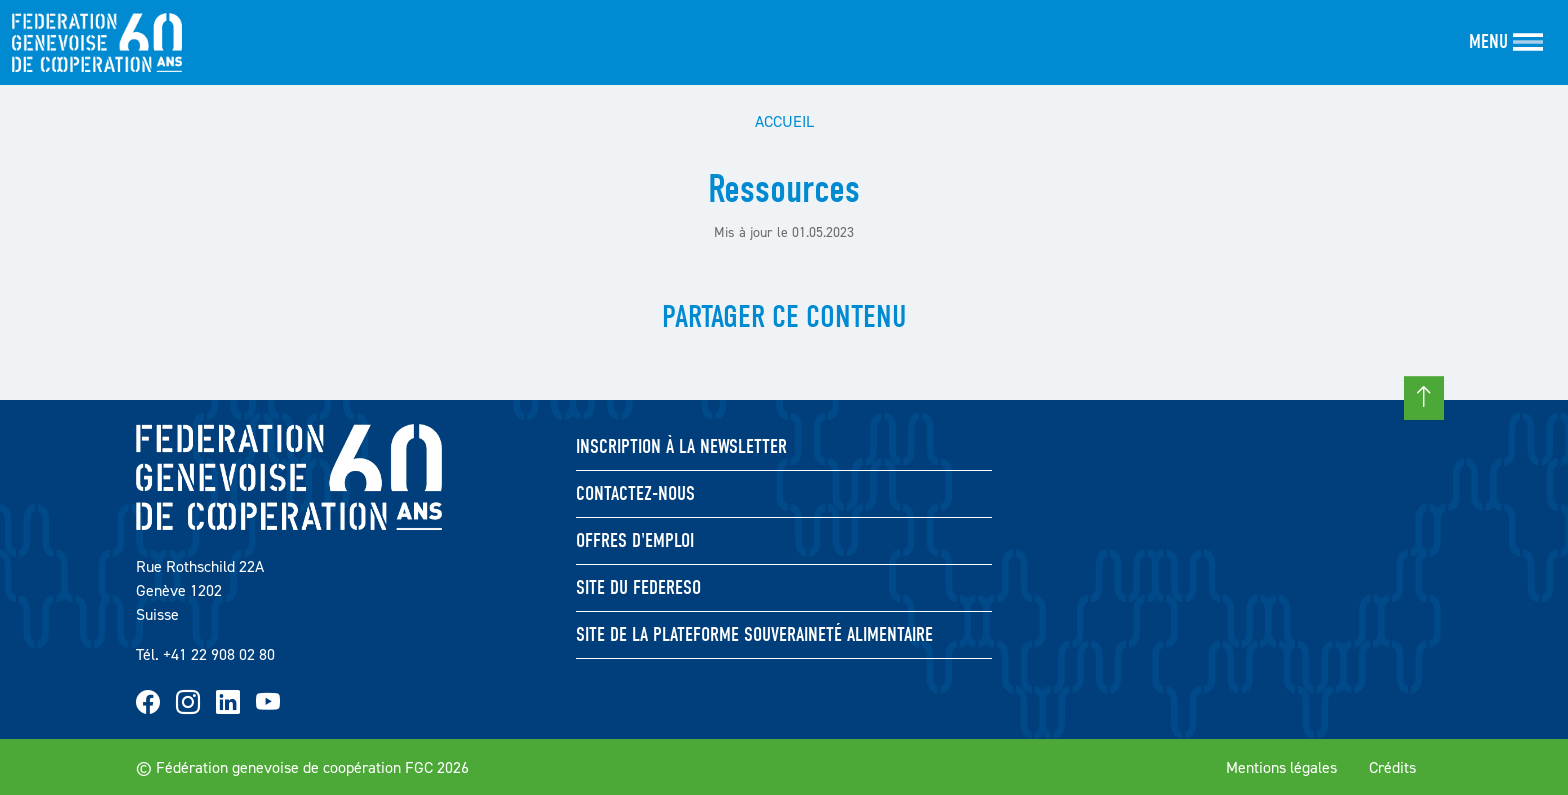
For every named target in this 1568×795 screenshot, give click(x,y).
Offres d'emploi (635, 540)
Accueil (784, 121)
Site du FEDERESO (638, 587)
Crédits (1392, 767)
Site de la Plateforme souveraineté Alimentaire (754, 634)
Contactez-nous (635, 493)
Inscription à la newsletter (681, 446)
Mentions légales (1281, 767)
